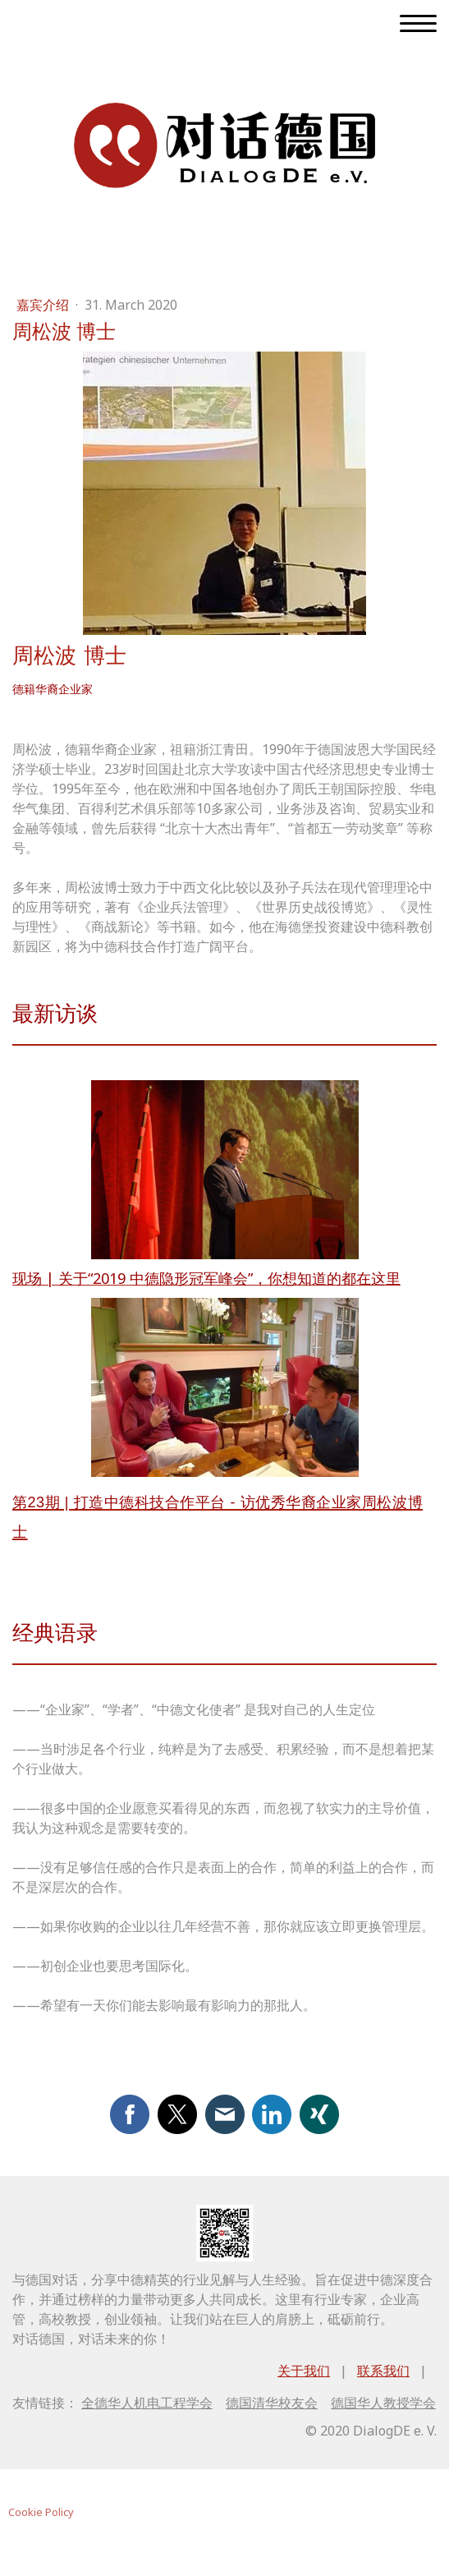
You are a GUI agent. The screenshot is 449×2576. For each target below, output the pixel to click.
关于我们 (303, 2371)
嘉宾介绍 (44, 305)
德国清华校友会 (272, 2403)
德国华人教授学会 (383, 2403)
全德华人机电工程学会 (147, 2403)
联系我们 (383, 2371)
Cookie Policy (41, 2512)
